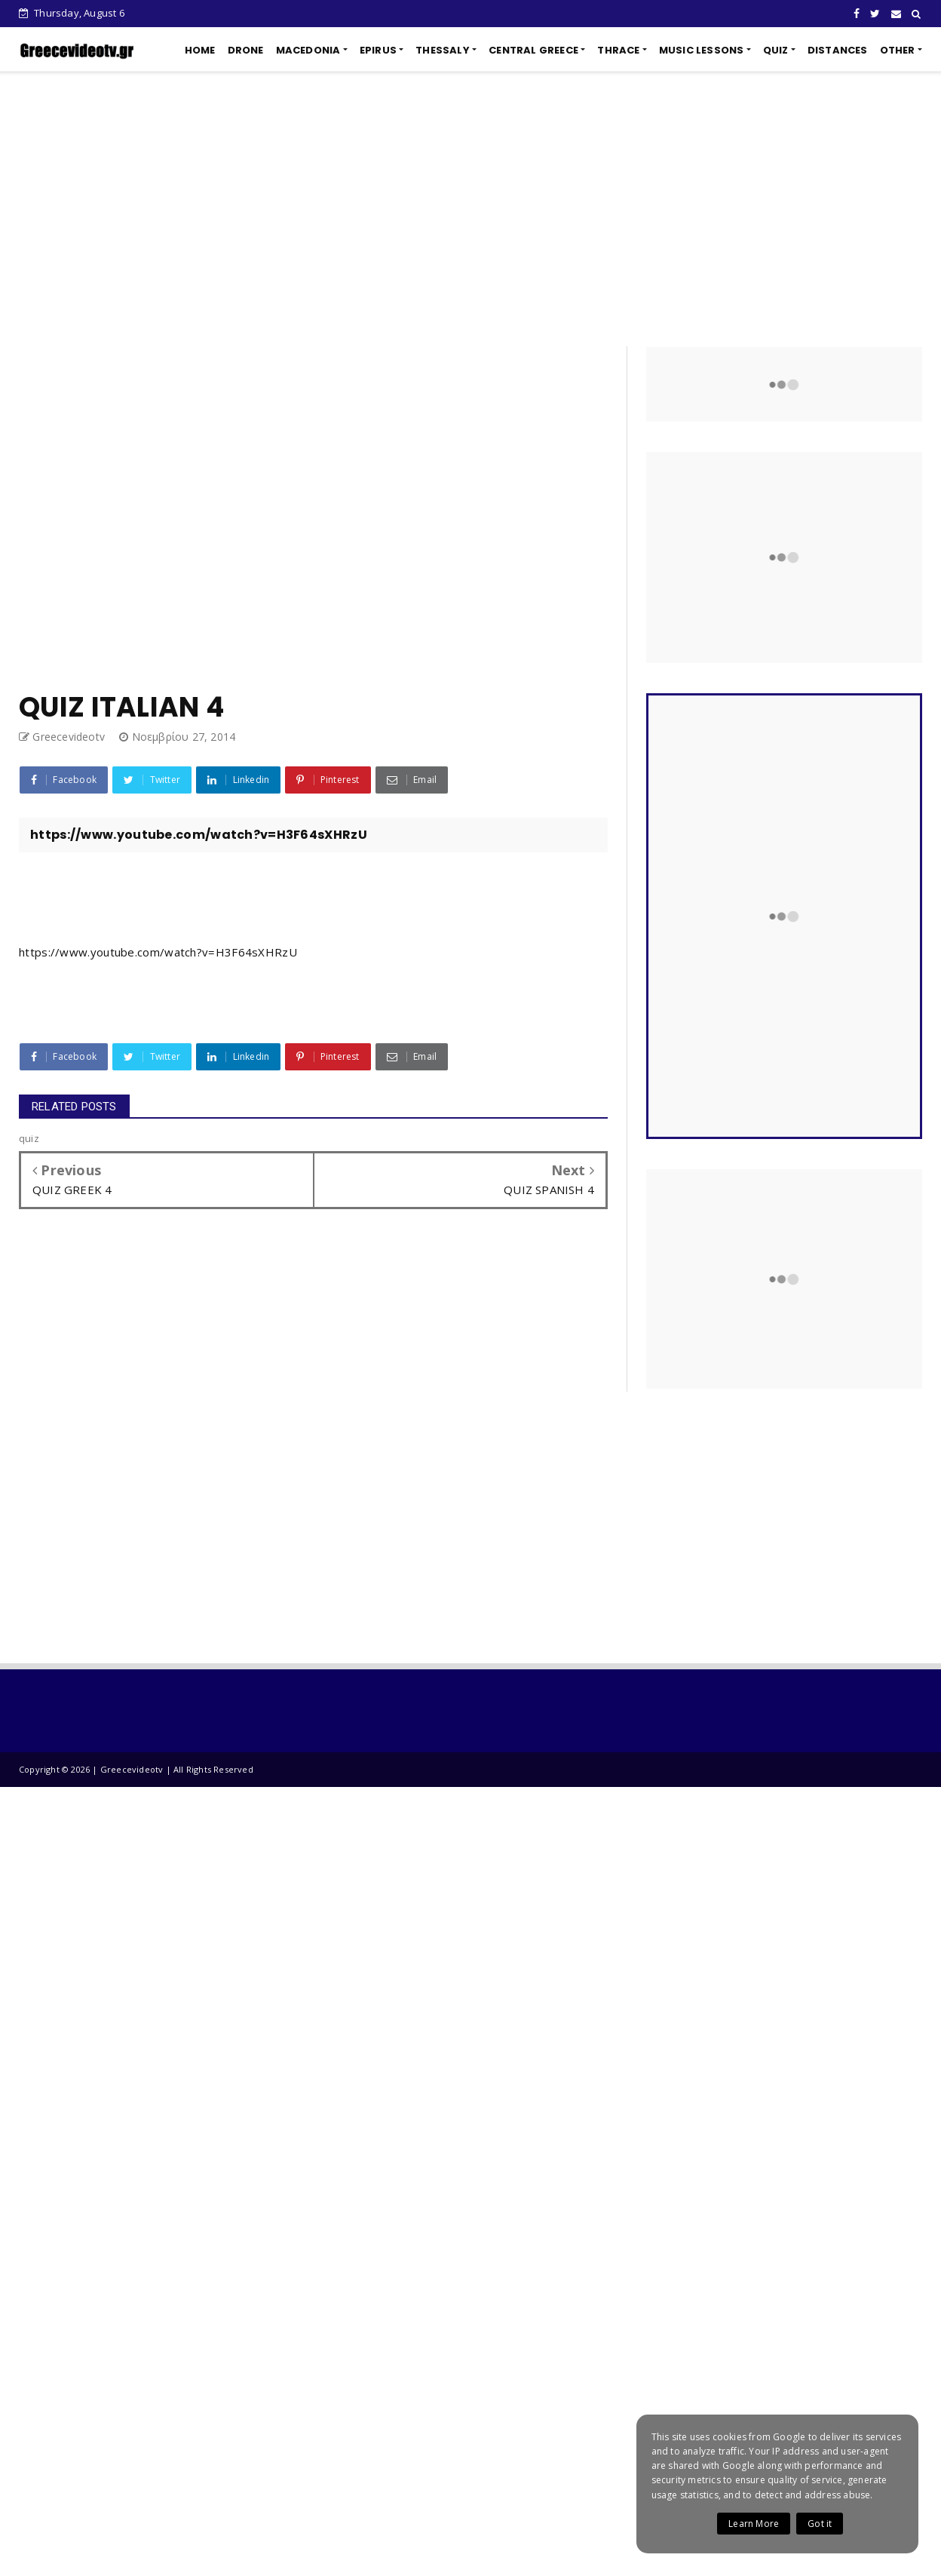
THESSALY (442, 50)
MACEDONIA (308, 50)
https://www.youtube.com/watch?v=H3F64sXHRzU (158, 951)
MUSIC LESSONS (701, 50)
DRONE (246, 50)
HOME (200, 50)
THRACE (618, 50)
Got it (820, 2523)
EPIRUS (378, 50)
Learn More (753, 2523)
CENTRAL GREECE (533, 50)
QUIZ (776, 50)
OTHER (897, 50)
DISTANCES (838, 50)
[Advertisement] (470, 209)
